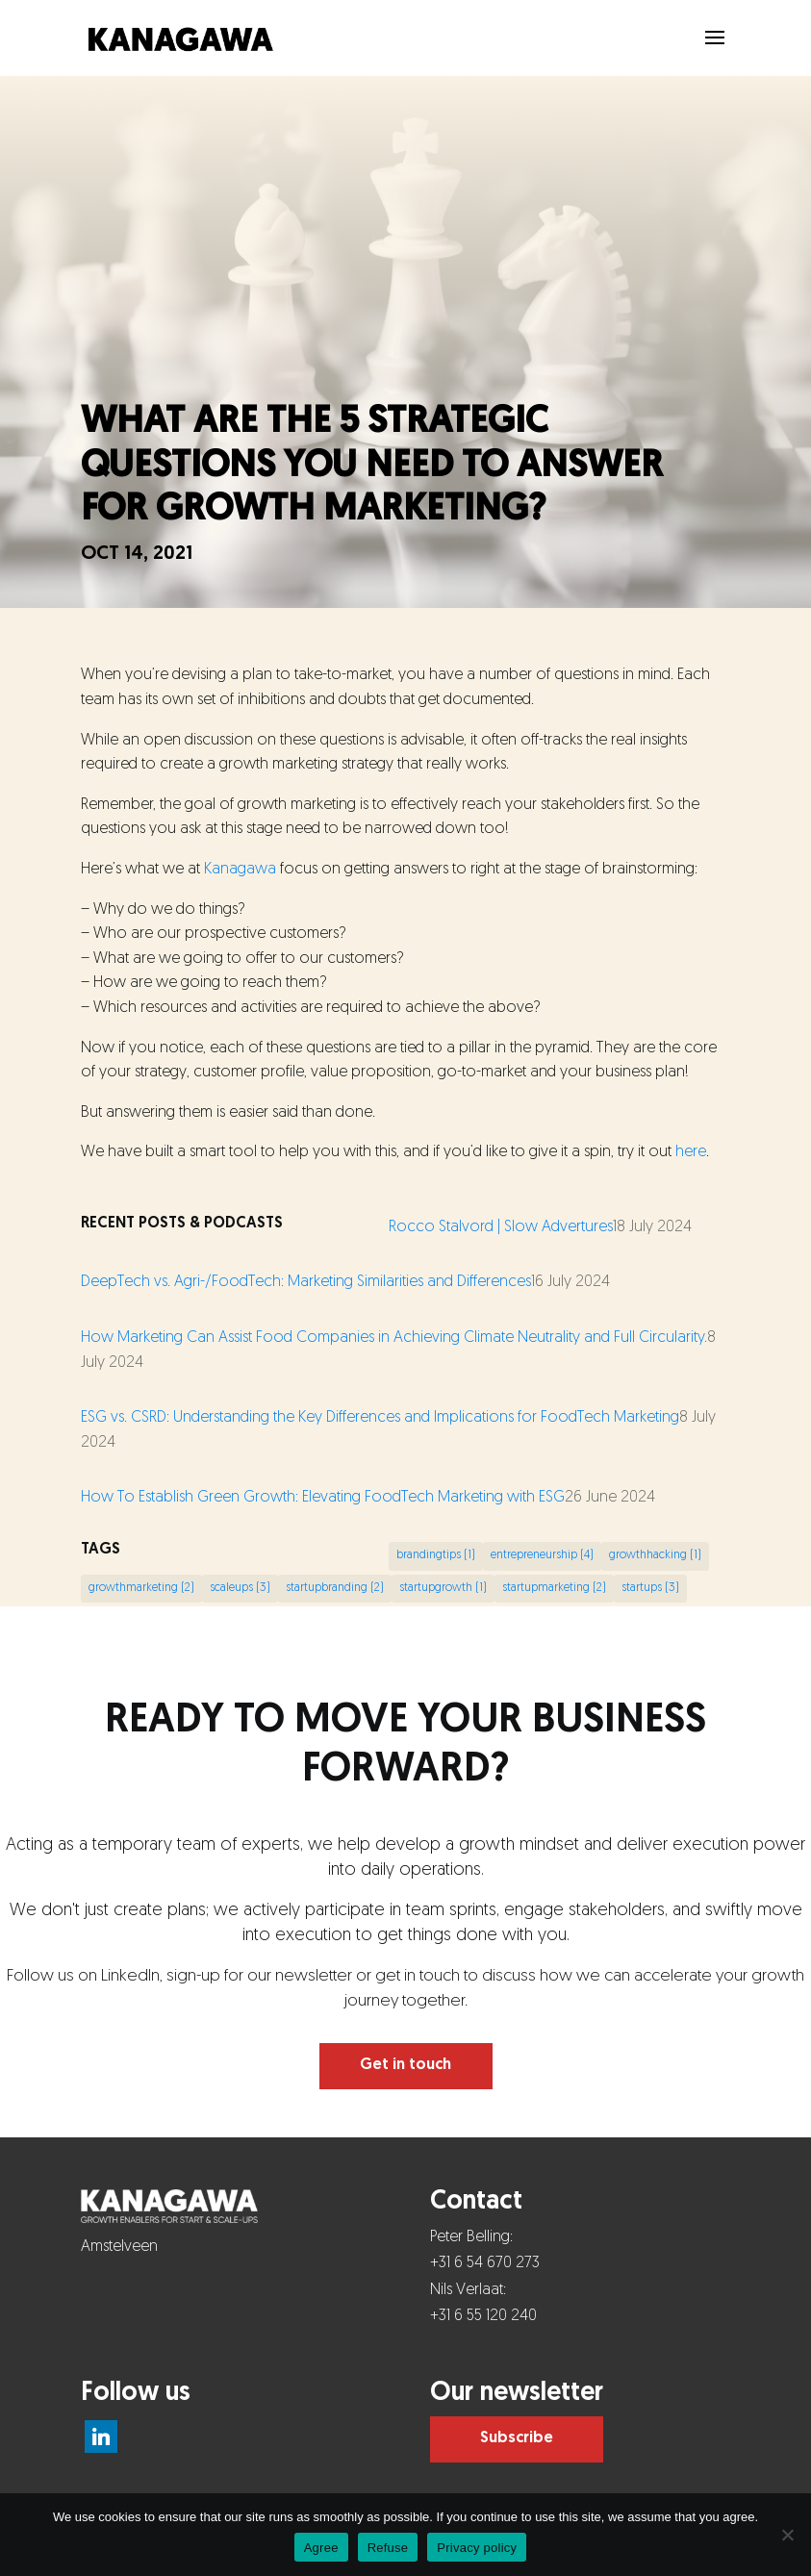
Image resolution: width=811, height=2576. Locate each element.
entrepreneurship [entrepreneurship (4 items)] (542, 1555)
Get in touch (405, 2065)
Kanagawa (240, 869)
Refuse (388, 2547)
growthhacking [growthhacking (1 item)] (655, 1555)
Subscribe (516, 2438)
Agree (321, 2547)
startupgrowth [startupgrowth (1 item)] (443, 1588)
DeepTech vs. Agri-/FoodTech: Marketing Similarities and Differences (306, 1282)
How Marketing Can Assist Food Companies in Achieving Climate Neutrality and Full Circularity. (394, 1338)
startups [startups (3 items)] (650, 1588)
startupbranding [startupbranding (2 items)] (335, 1588)
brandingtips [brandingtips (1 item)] (435, 1555)
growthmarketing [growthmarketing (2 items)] (141, 1588)
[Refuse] (787, 2534)
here (690, 1152)
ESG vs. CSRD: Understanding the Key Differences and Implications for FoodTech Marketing (380, 1418)
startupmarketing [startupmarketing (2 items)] (554, 1588)
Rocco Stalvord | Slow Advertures (501, 1227)
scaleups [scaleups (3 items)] (240, 1588)
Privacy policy (477, 2547)
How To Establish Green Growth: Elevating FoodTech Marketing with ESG (323, 1497)
